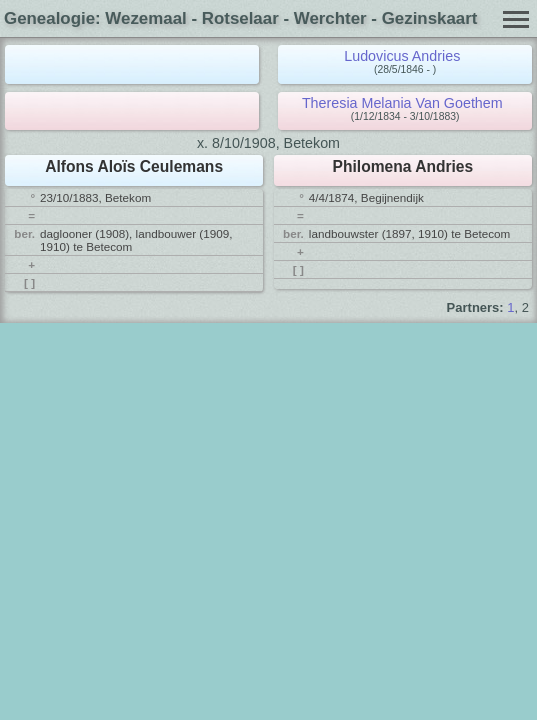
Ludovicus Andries (402, 56)
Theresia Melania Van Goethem (402, 103)
